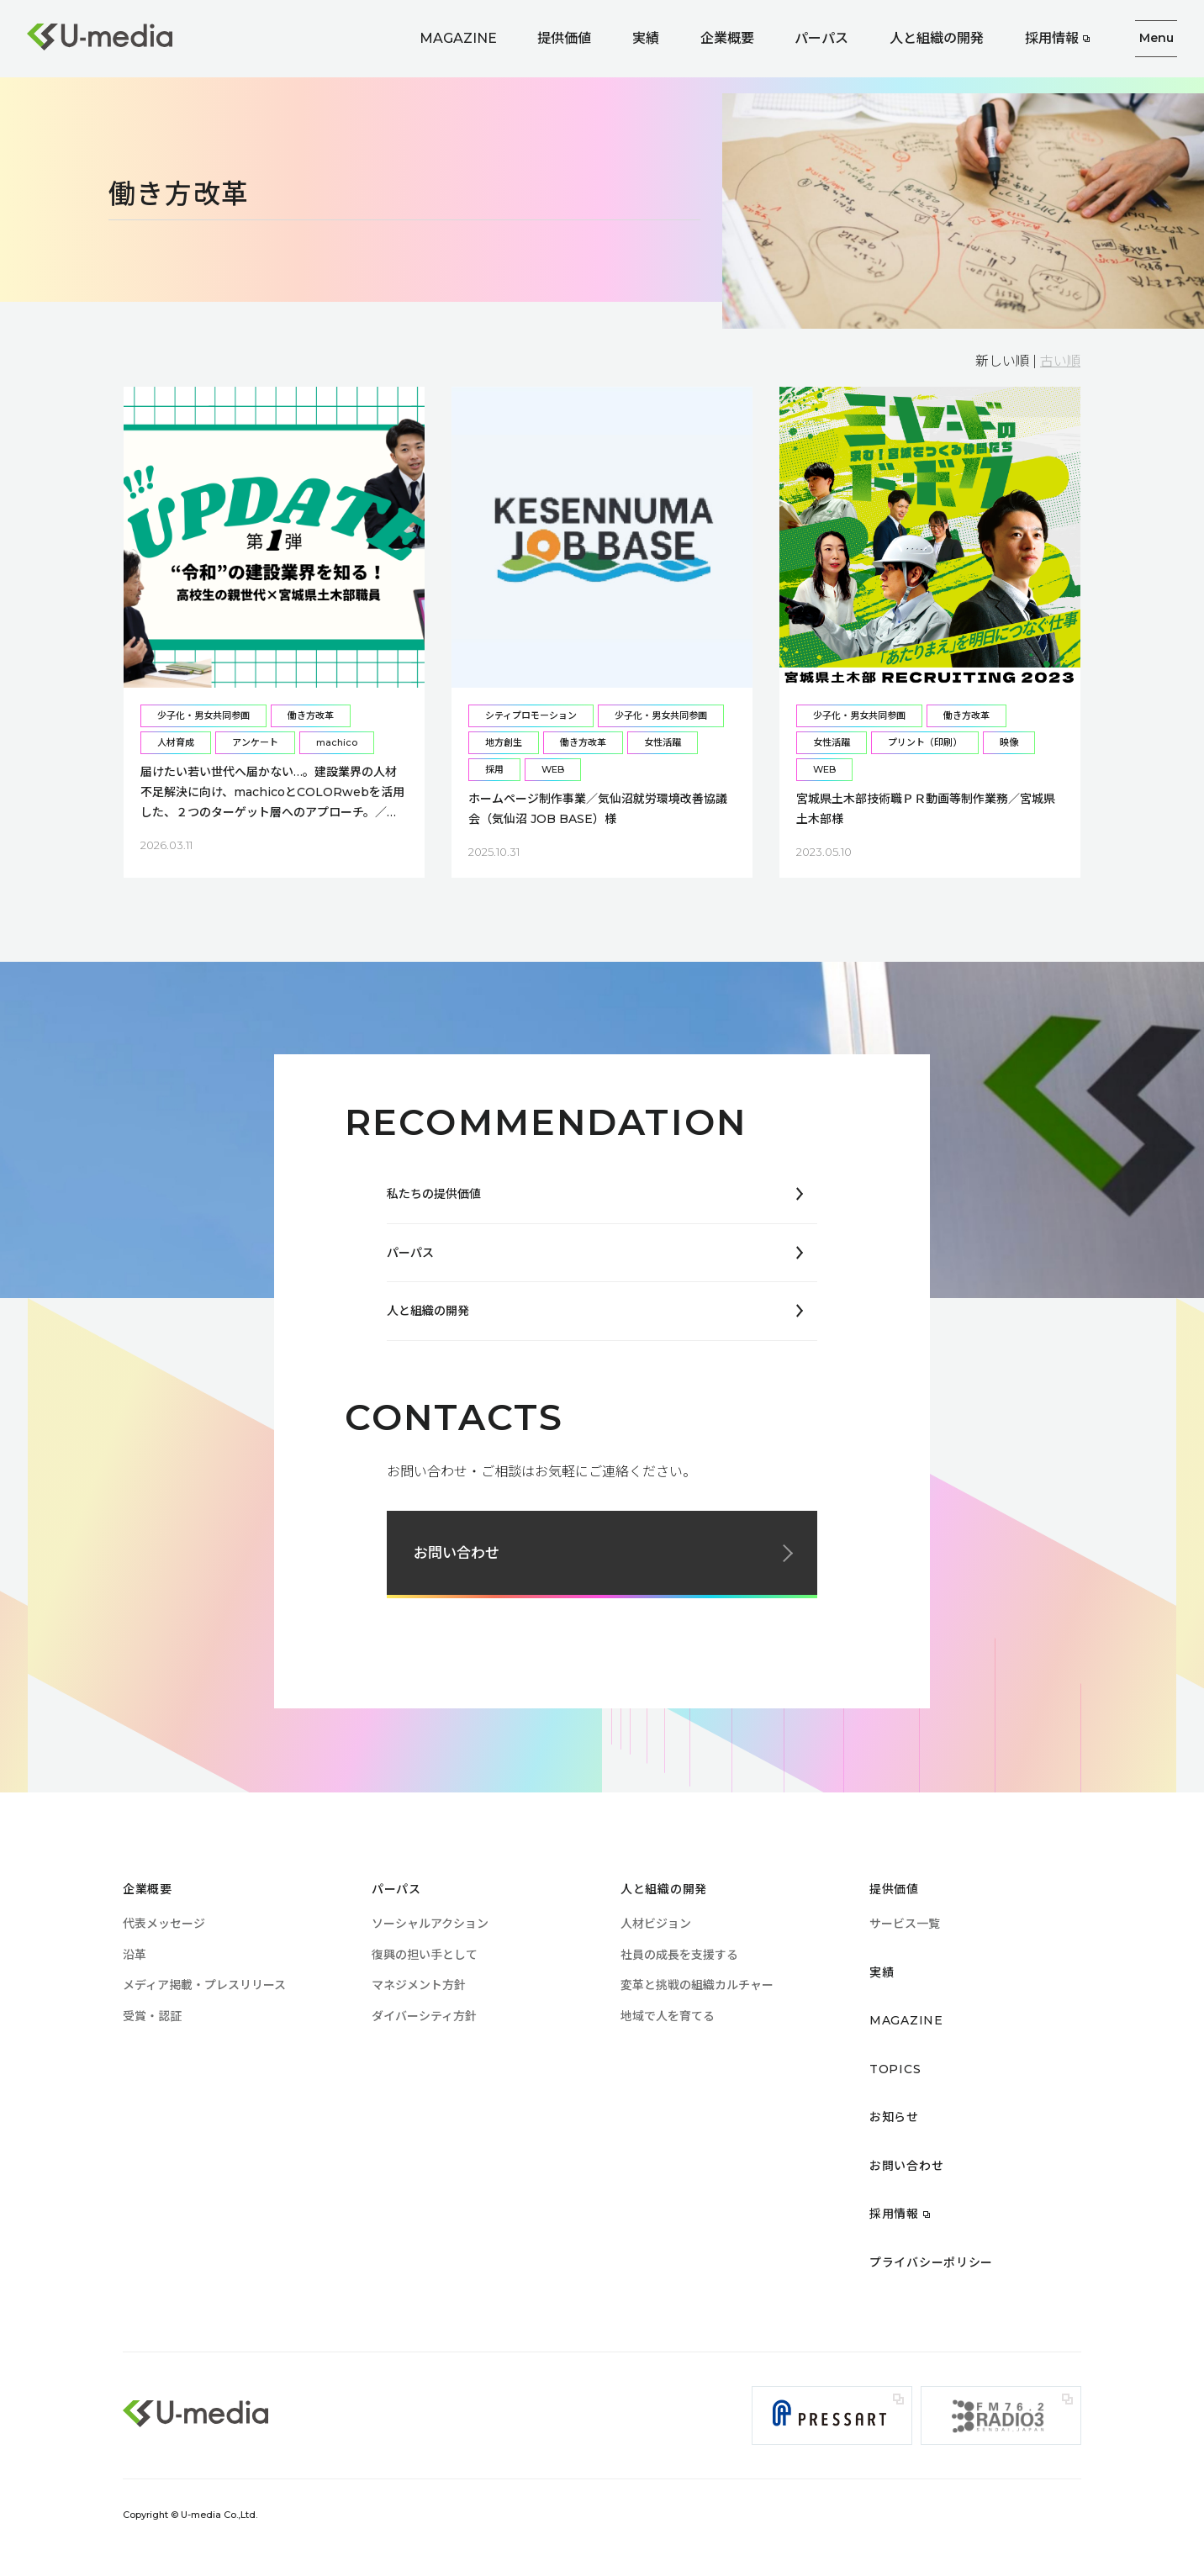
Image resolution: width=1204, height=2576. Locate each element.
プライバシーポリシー (931, 2262)
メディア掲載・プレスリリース (204, 1985)
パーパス (821, 38)
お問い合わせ (456, 1552)
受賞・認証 (152, 2016)
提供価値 (564, 38)
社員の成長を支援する (679, 1954)
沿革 (134, 1954)
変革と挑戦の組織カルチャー (697, 1985)
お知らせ (894, 2117)
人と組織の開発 (937, 38)
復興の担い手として (425, 1954)
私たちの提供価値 (434, 1193)
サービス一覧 (904, 1923)
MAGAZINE (458, 38)
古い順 (1060, 361)
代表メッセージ (164, 1923)
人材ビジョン (655, 1923)
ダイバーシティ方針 (424, 2016)
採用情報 (1052, 38)
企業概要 (727, 38)
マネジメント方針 (419, 1985)
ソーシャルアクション (430, 1923)
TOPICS (895, 2069)
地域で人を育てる (667, 2016)
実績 (645, 38)
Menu (1156, 37)
